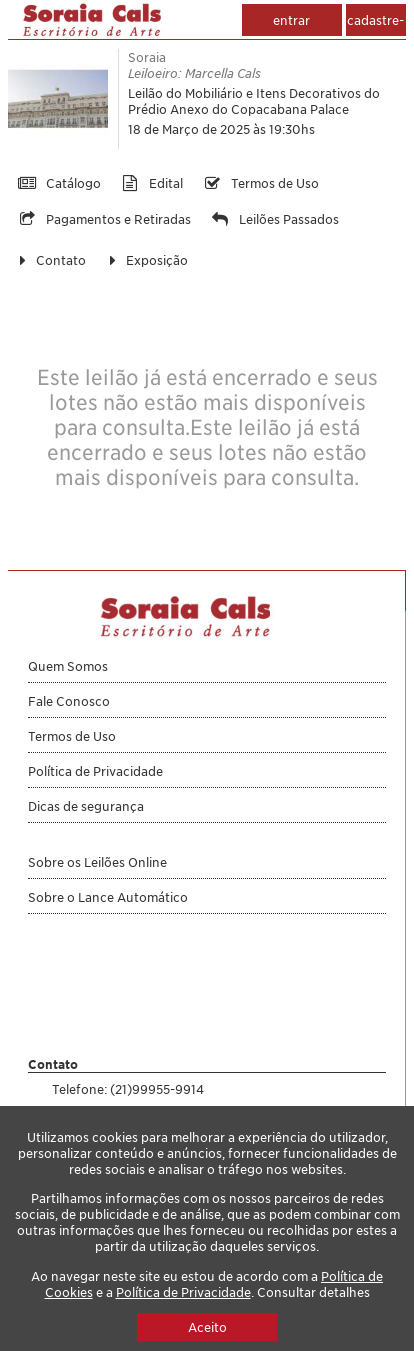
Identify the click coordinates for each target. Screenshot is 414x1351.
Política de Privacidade (183, 1292)
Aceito (207, 1327)
